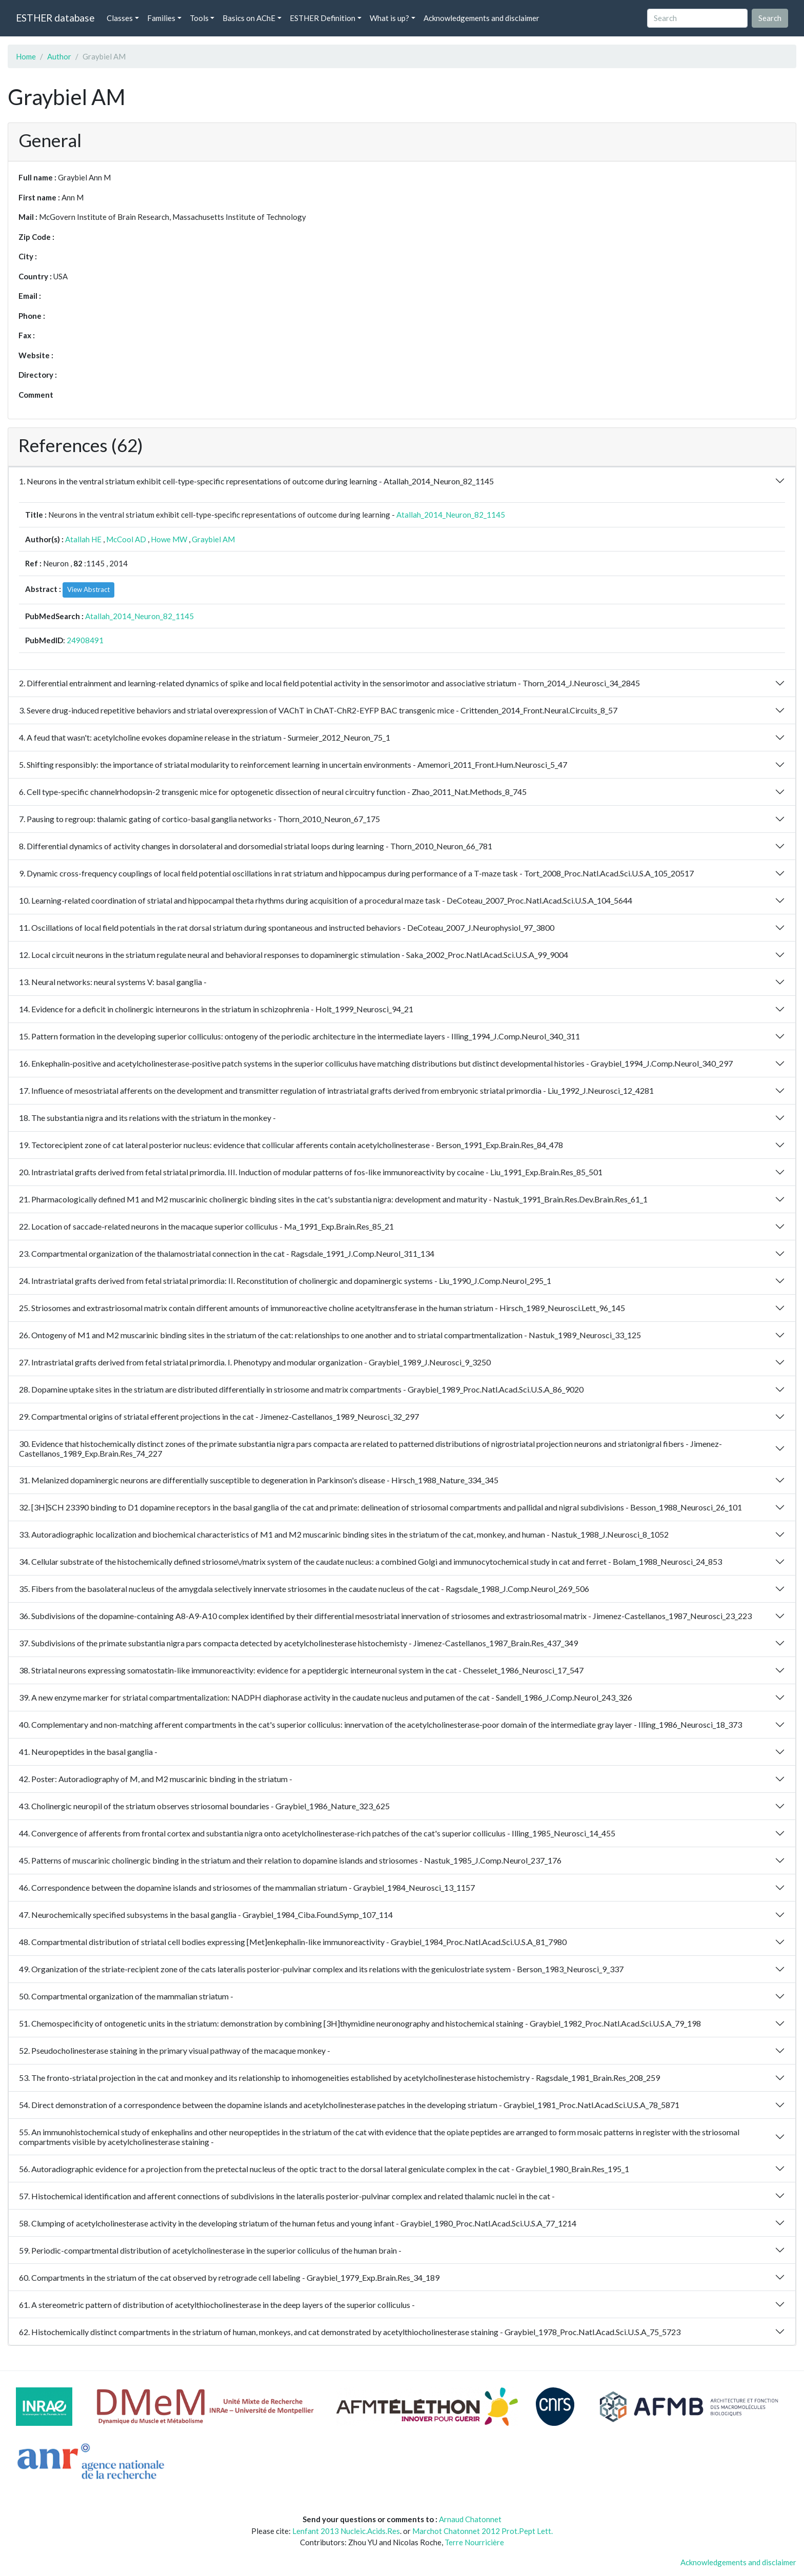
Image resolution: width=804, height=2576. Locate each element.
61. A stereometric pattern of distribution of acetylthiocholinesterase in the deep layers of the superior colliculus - (217, 2304)
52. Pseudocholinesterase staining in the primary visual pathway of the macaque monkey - (174, 2050)
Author (59, 56)
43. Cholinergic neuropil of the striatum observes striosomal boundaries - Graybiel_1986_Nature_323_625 (204, 1806)
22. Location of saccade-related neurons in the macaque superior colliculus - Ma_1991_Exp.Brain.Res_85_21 (206, 1226)
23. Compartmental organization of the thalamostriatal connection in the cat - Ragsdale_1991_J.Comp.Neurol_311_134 (226, 1253)
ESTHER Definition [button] (322, 18)
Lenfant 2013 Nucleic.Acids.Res (346, 2531)
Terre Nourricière (474, 2542)
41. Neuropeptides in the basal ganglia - (88, 1751)
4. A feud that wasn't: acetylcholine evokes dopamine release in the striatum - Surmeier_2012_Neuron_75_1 (204, 737)
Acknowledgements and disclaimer (481, 18)
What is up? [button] (389, 18)
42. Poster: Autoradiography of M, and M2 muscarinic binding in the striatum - (155, 1779)
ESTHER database (55, 18)
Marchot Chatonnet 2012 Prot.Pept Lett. (482, 2531)
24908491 (85, 640)
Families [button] (161, 18)
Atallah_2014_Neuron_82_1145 (450, 514)
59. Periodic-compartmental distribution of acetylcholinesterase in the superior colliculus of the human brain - (210, 2250)
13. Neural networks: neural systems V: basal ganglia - (113, 982)
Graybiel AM (213, 539)
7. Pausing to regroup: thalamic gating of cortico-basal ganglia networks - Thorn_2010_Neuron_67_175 (199, 819)
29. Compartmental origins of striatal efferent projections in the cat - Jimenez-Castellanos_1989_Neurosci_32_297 (219, 1416)
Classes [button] (120, 18)
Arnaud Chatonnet (470, 2519)
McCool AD (126, 539)
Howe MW (169, 539)
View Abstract (88, 589)
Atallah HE (83, 539)
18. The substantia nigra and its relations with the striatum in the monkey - (147, 1117)
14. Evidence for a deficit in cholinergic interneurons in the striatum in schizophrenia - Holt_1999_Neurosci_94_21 (216, 1009)
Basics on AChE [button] (249, 18)
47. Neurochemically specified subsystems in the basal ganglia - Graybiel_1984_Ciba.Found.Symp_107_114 (206, 1914)
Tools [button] (199, 18)
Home (26, 56)
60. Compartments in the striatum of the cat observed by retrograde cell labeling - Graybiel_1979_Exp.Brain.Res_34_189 (229, 2277)
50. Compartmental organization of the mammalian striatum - (126, 1996)
